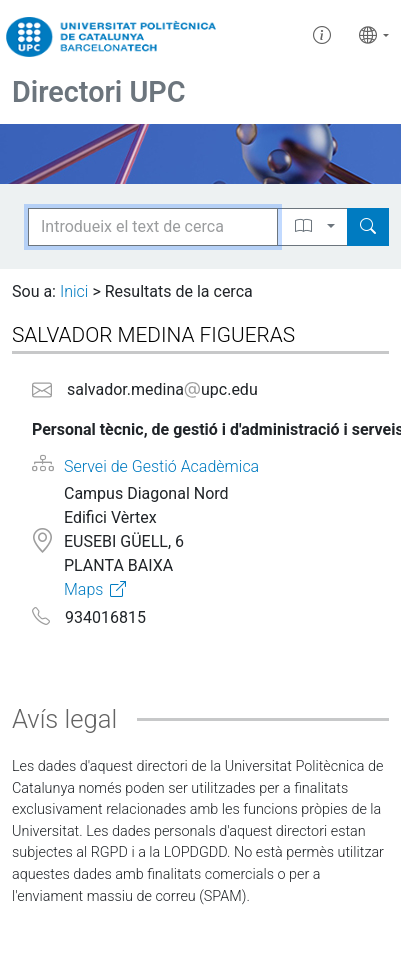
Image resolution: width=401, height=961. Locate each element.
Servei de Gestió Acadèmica (161, 466)
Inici (74, 291)
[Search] (368, 227)
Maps (83, 589)
